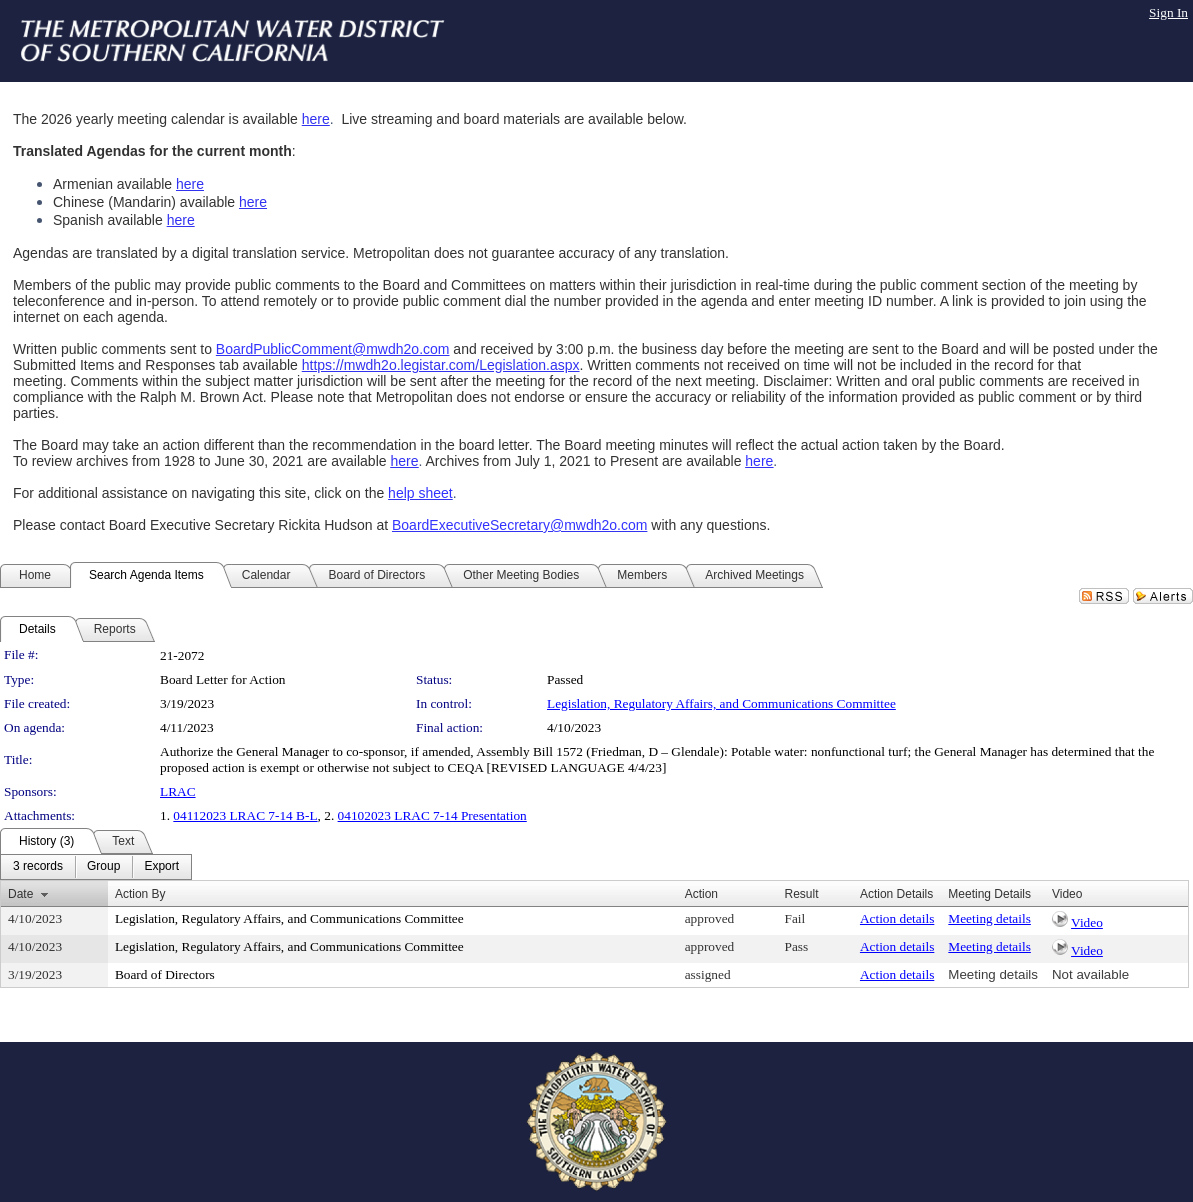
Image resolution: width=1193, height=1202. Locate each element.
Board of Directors (165, 974)
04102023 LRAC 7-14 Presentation (432, 815)
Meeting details (989, 918)
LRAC (178, 791)
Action (701, 894)
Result (802, 894)
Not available (1090, 974)
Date (20, 894)
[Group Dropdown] (103, 867)
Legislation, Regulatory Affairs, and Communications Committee (721, 703)
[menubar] (96, 867)
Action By (140, 894)
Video (1087, 922)
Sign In (1168, 12)
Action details (897, 918)
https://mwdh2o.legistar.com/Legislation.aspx (441, 365)
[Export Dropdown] (161, 867)
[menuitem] (38, 867)
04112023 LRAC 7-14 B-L (245, 815)
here (316, 119)
